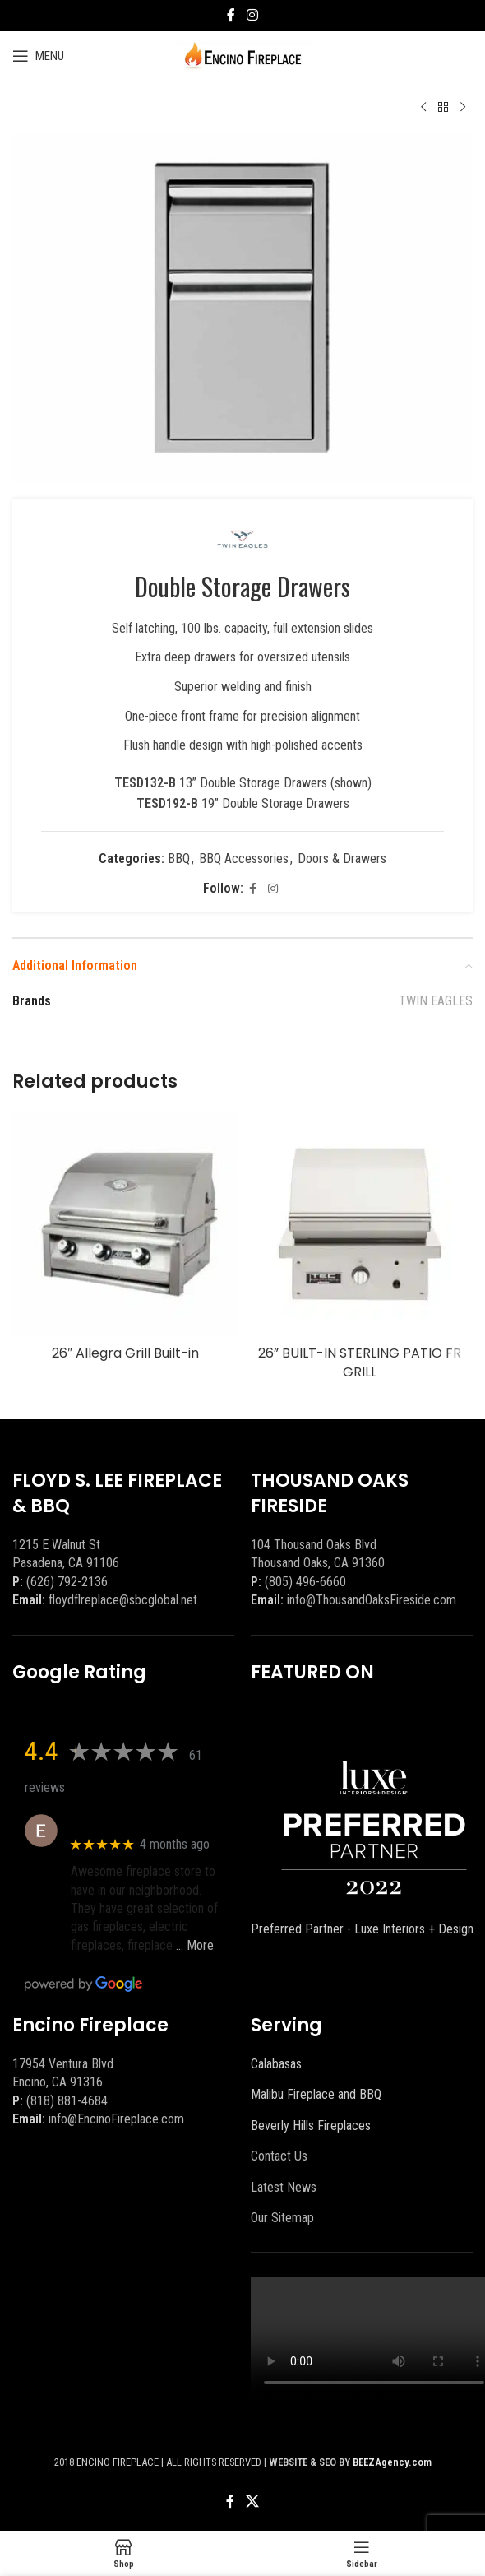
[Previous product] (423, 108)
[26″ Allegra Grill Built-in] (125, 1224)
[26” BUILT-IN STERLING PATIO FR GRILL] (360, 1224)
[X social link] (252, 2501)
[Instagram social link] (252, 15)
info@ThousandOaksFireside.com (371, 1600)
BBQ (179, 858)
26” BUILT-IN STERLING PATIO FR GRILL (359, 1362)
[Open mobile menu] (38, 55)
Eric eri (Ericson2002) (130, 1822)
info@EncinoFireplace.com (116, 2119)
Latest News (283, 2187)
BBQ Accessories (244, 858)
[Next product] (463, 108)
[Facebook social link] (231, 15)
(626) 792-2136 (67, 1582)
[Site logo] (242, 55)
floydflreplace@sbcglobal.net (122, 1600)
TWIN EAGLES (436, 1001)
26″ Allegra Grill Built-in (125, 1353)
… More (195, 1945)
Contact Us (279, 2156)
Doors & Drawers (342, 858)
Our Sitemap (282, 2218)
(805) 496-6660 (305, 1582)
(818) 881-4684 (67, 2101)
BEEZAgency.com (392, 2462)
